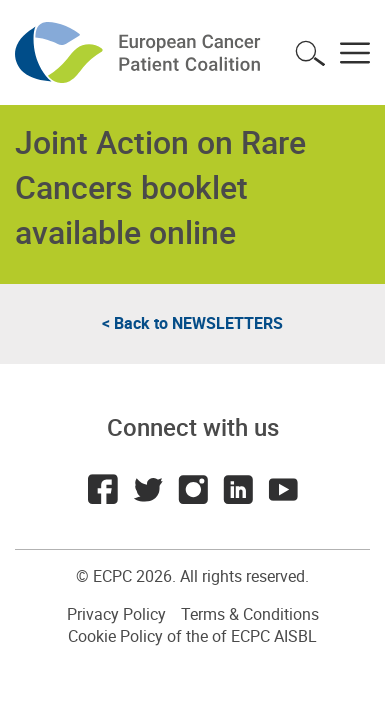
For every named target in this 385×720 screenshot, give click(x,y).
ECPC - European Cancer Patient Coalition (140, 52)
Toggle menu (355, 53)
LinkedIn (238, 489)
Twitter (148, 489)
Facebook (103, 489)
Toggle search (310, 53)
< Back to (192, 323)
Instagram (193, 489)
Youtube (283, 489)
